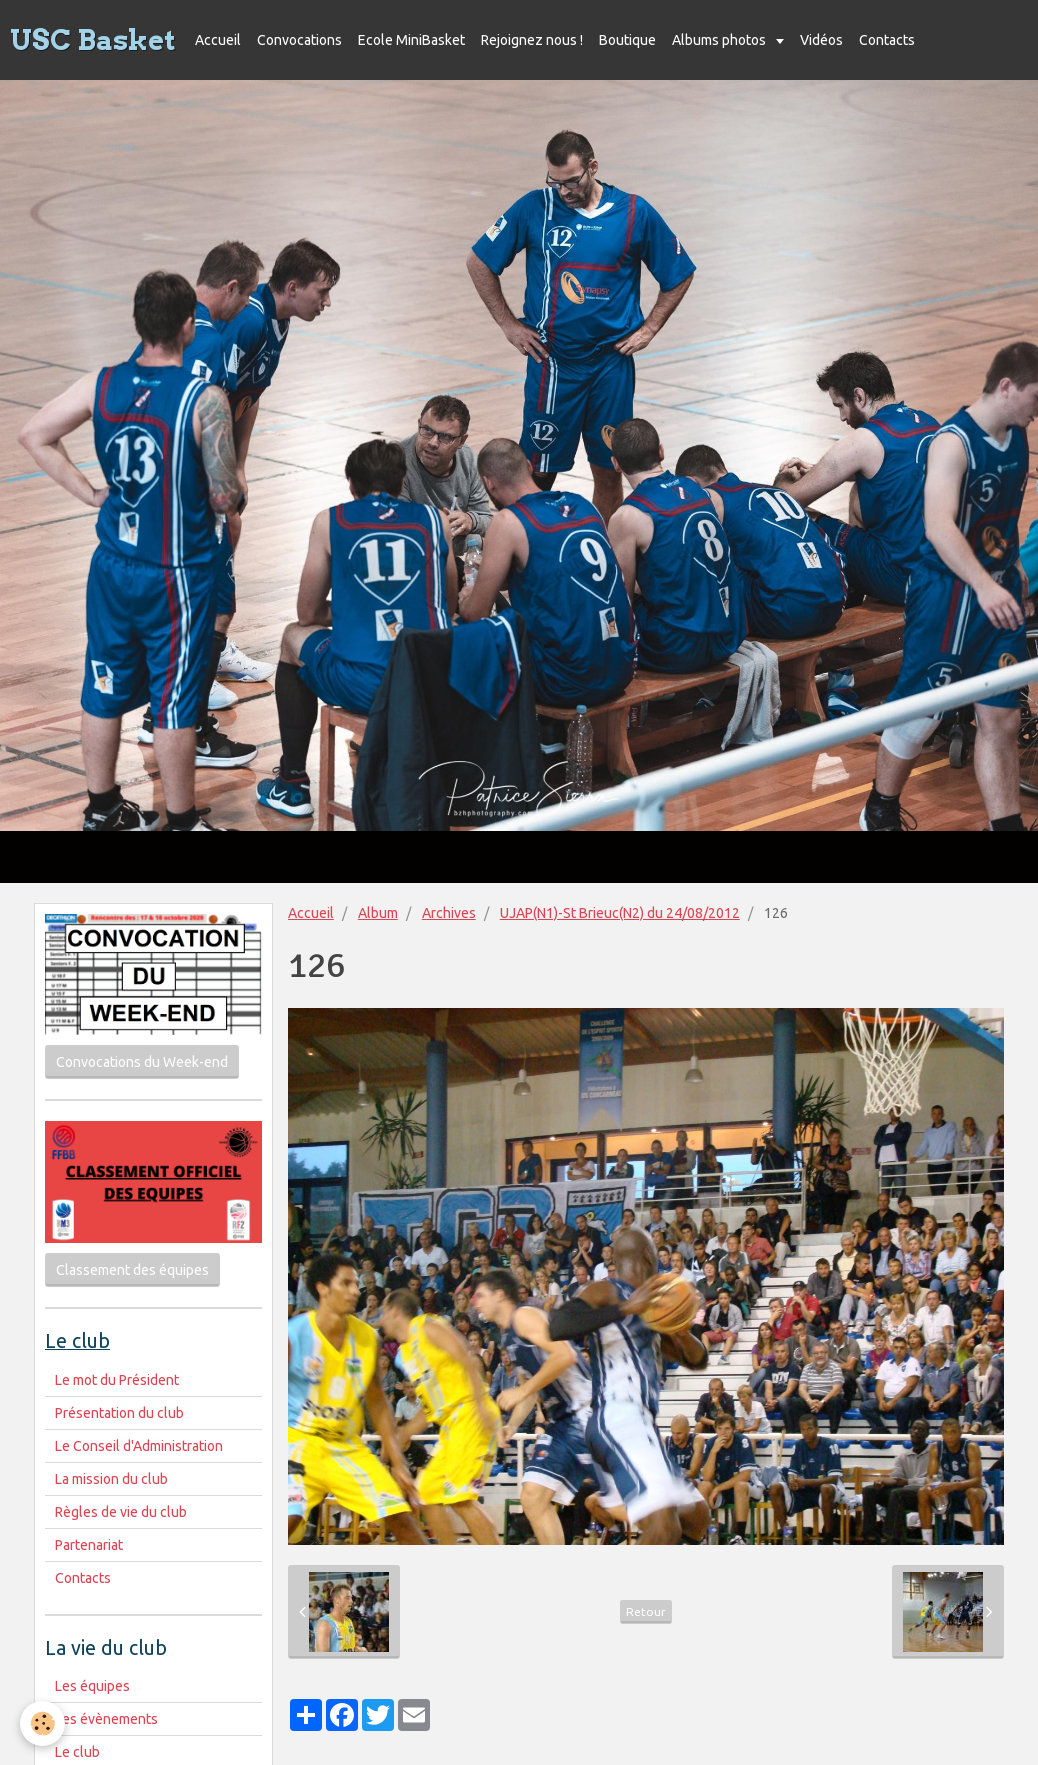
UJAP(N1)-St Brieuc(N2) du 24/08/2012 (620, 913)
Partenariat (89, 1545)
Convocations (299, 40)
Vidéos (821, 40)
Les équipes (92, 1686)
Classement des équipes (132, 1270)
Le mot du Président (117, 1380)
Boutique (627, 40)
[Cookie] (42, 1723)
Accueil (218, 40)
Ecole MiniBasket (411, 40)
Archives (449, 913)
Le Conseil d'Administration (139, 1446)
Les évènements (106, 1719)
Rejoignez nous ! (532, 40)
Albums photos (720, 40)
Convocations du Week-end (142, 1062)
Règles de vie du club (121, 1512)
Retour (646, 1611)
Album (378, 913)
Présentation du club (119, 1413)
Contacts (887, 40)
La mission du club (111, 1479)
